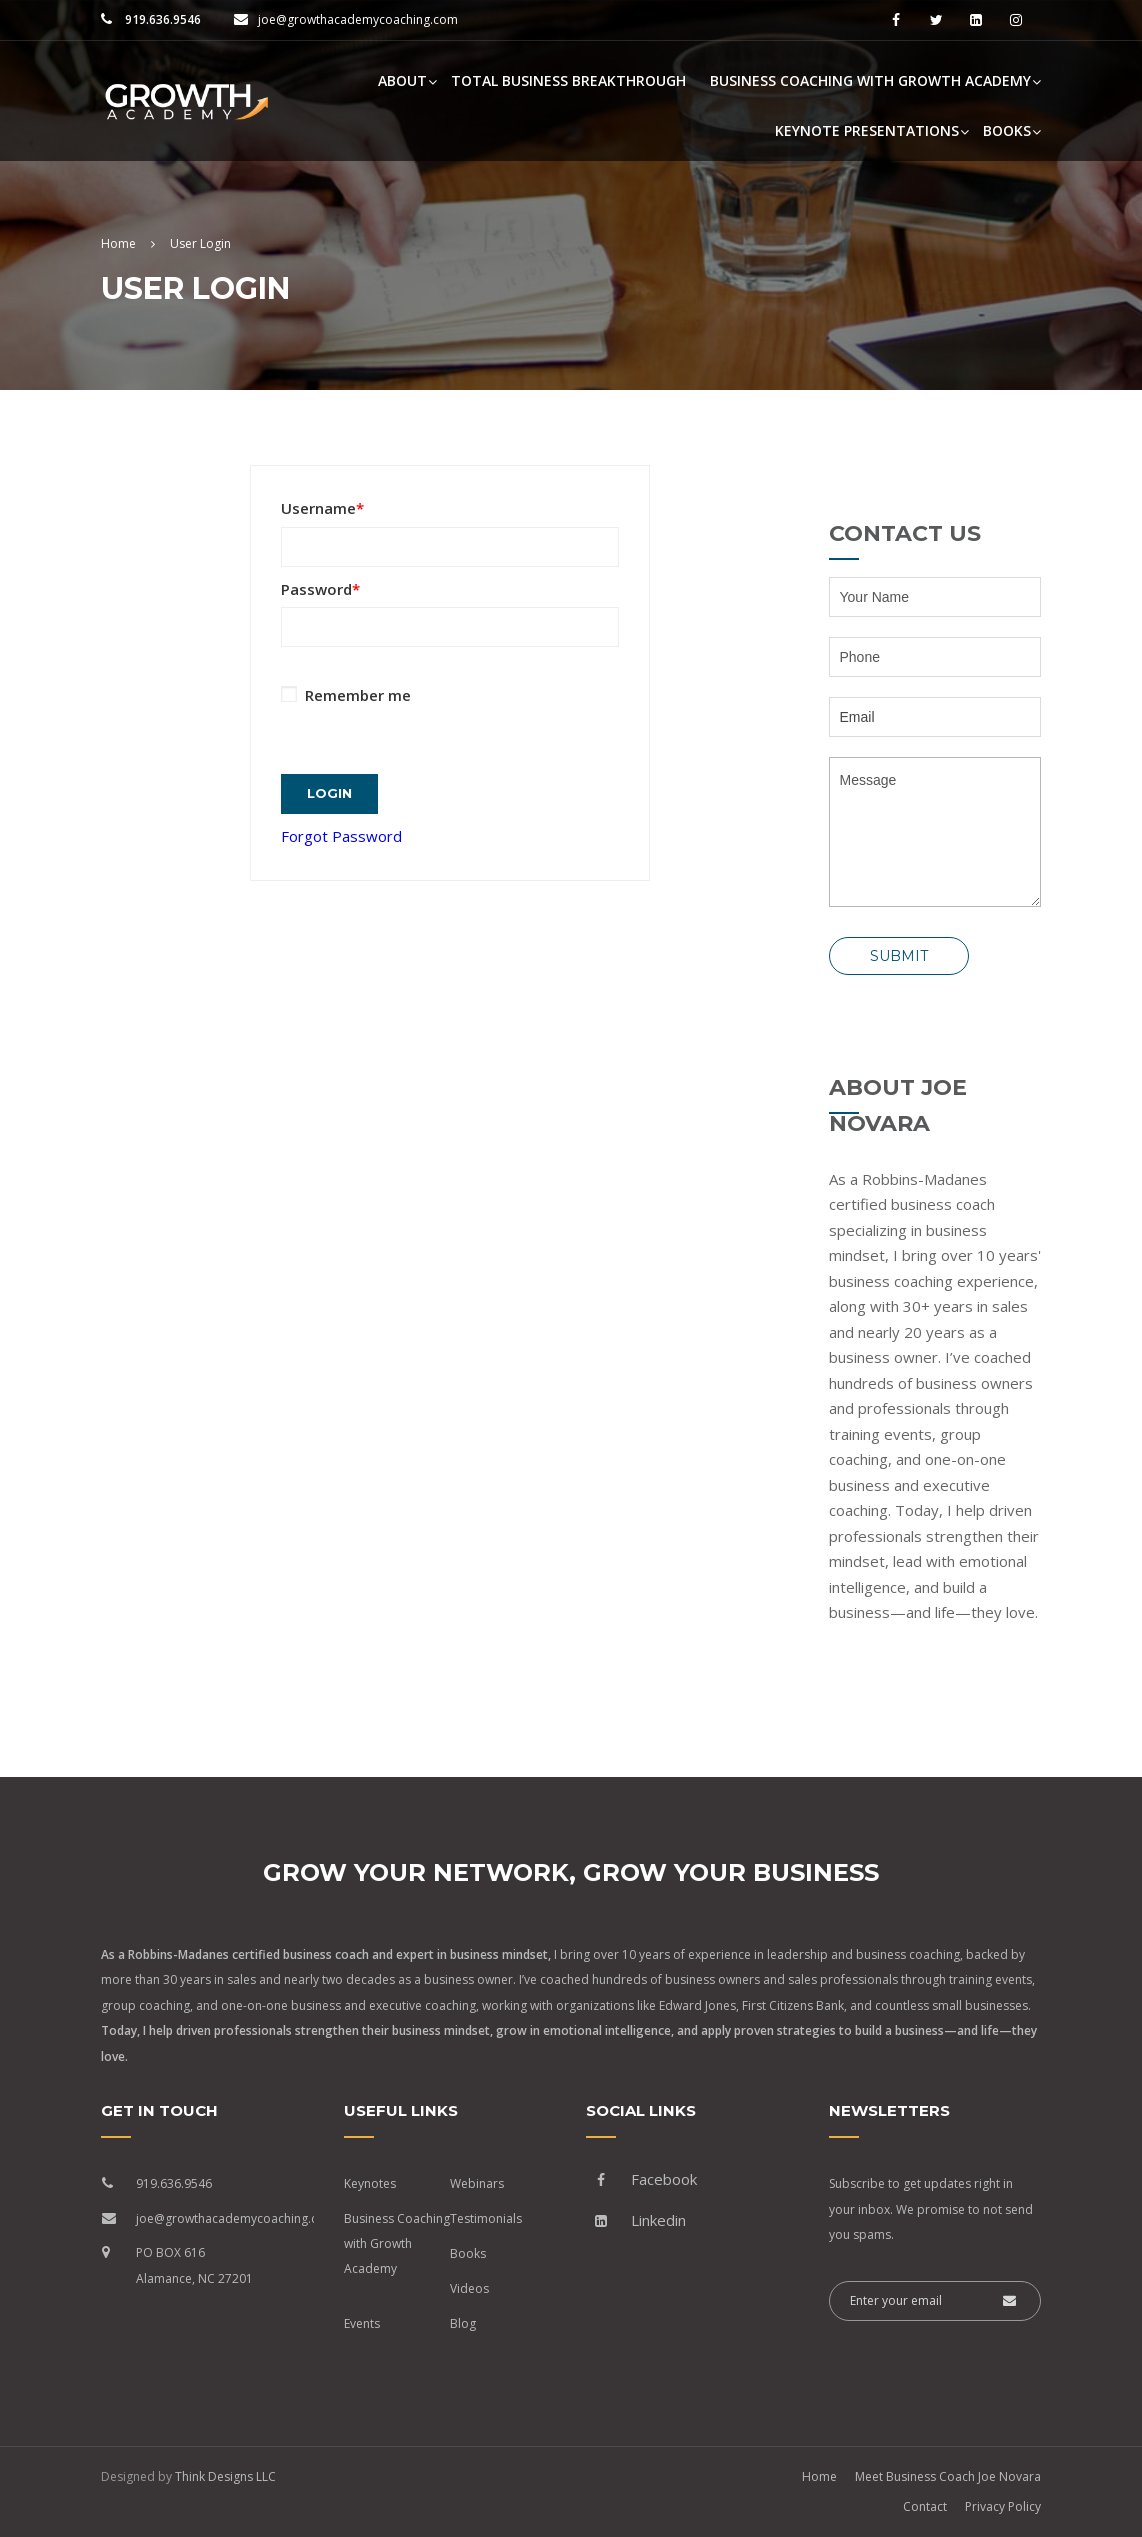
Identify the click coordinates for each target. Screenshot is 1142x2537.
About (402, 80)
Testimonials (486, 2218)
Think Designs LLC (225, 2476)
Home (819, 2476)
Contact (925, 2506)
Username (322, 508)
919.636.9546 (161, 19)
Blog (463, 2323)
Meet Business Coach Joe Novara (948, 2476)
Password (320, 589)
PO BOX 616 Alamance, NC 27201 (194, 2265)
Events (362, 2323)
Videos (469, 2288)
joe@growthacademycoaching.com (358, 19)
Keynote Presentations (867, 130)
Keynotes (370, 2183)
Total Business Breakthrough (568, 80)
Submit (899, 956)
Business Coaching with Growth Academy (870, 80)
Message (935, 832)
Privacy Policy (1003, 2506)
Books (1007, 130)
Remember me (346, 695)
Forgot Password (341, 826)
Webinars (477, 2183)
